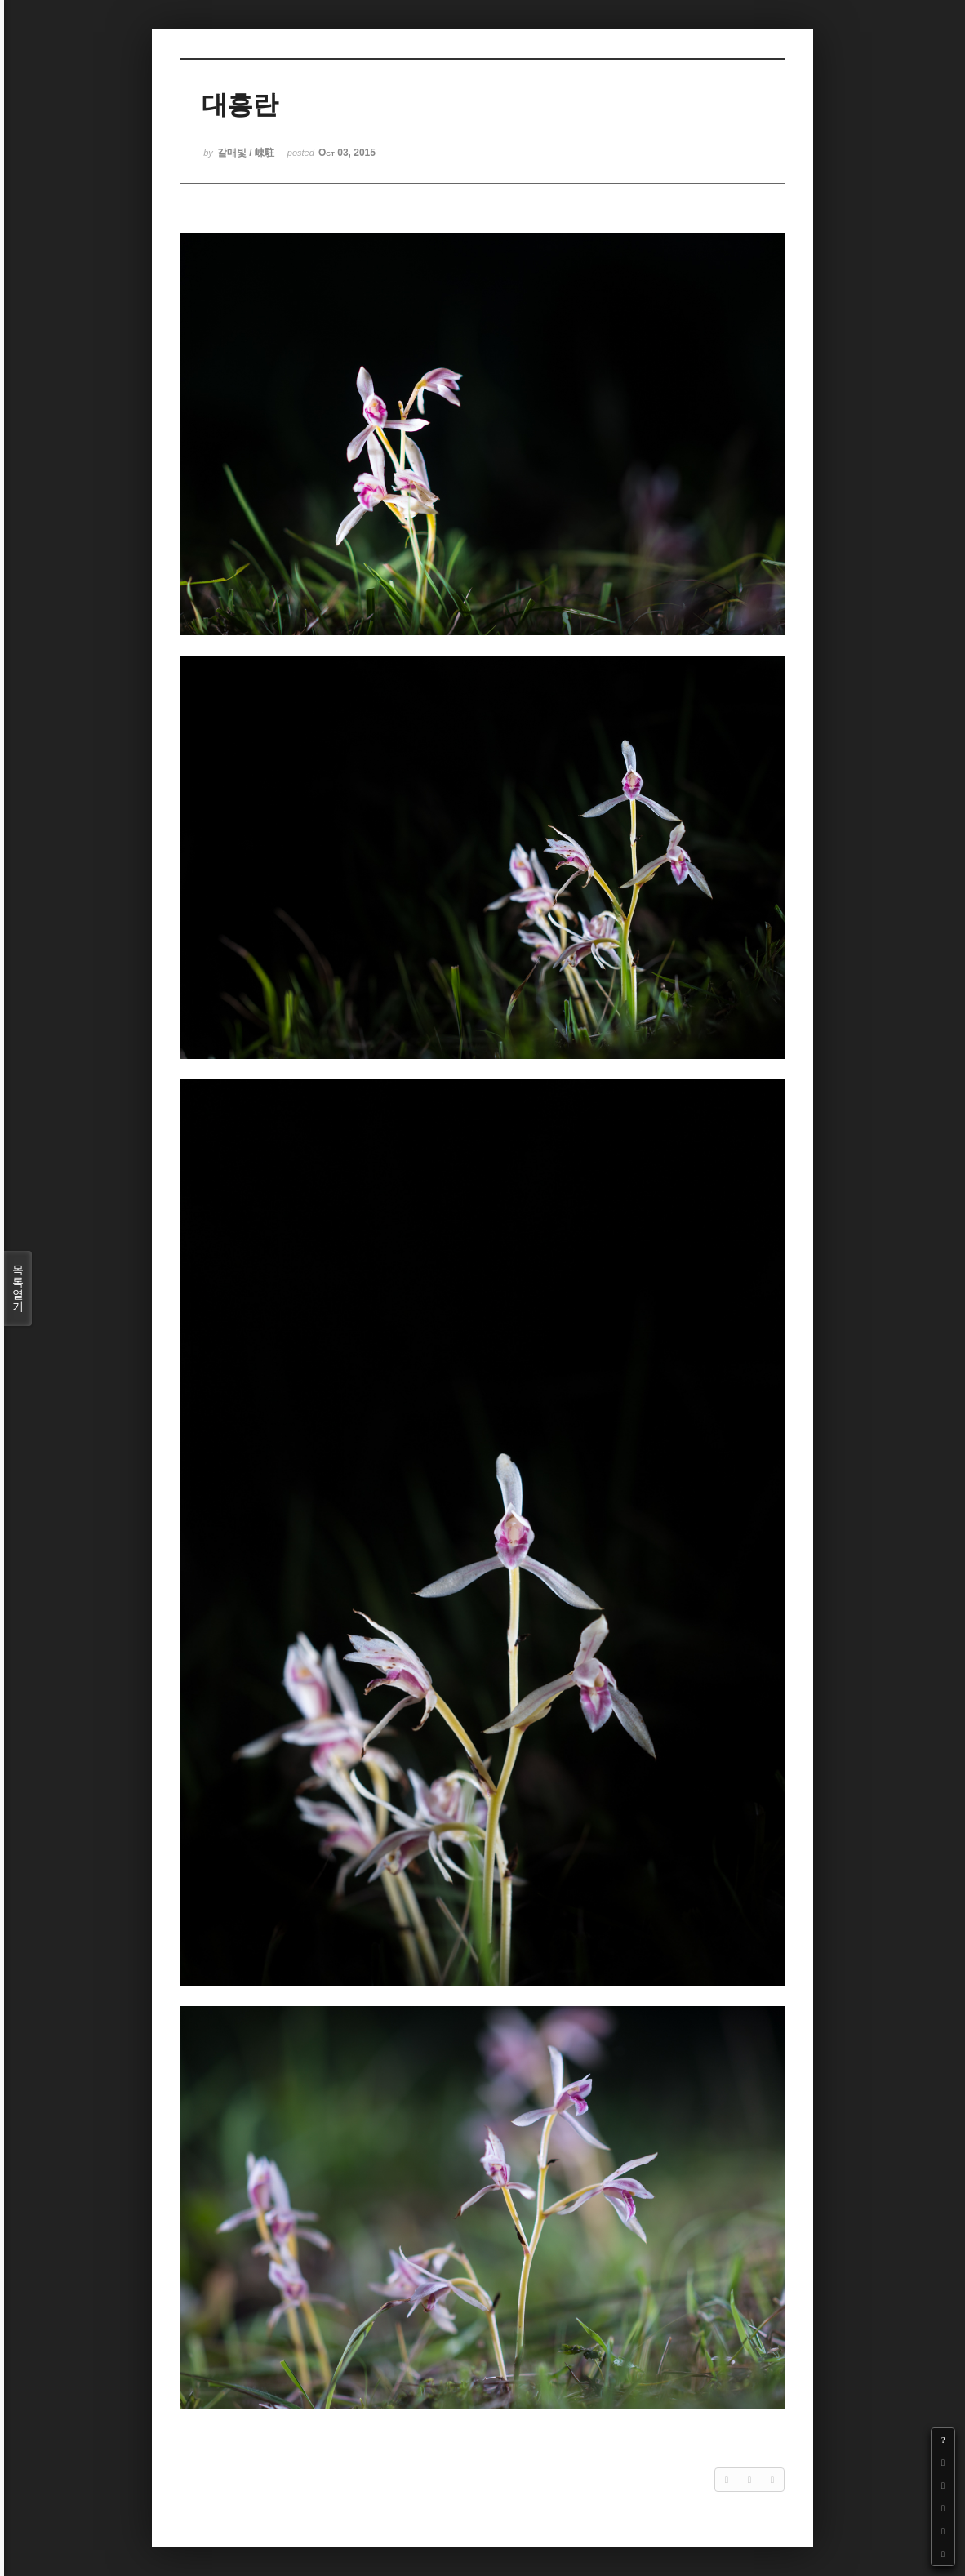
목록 (18, 1288)
